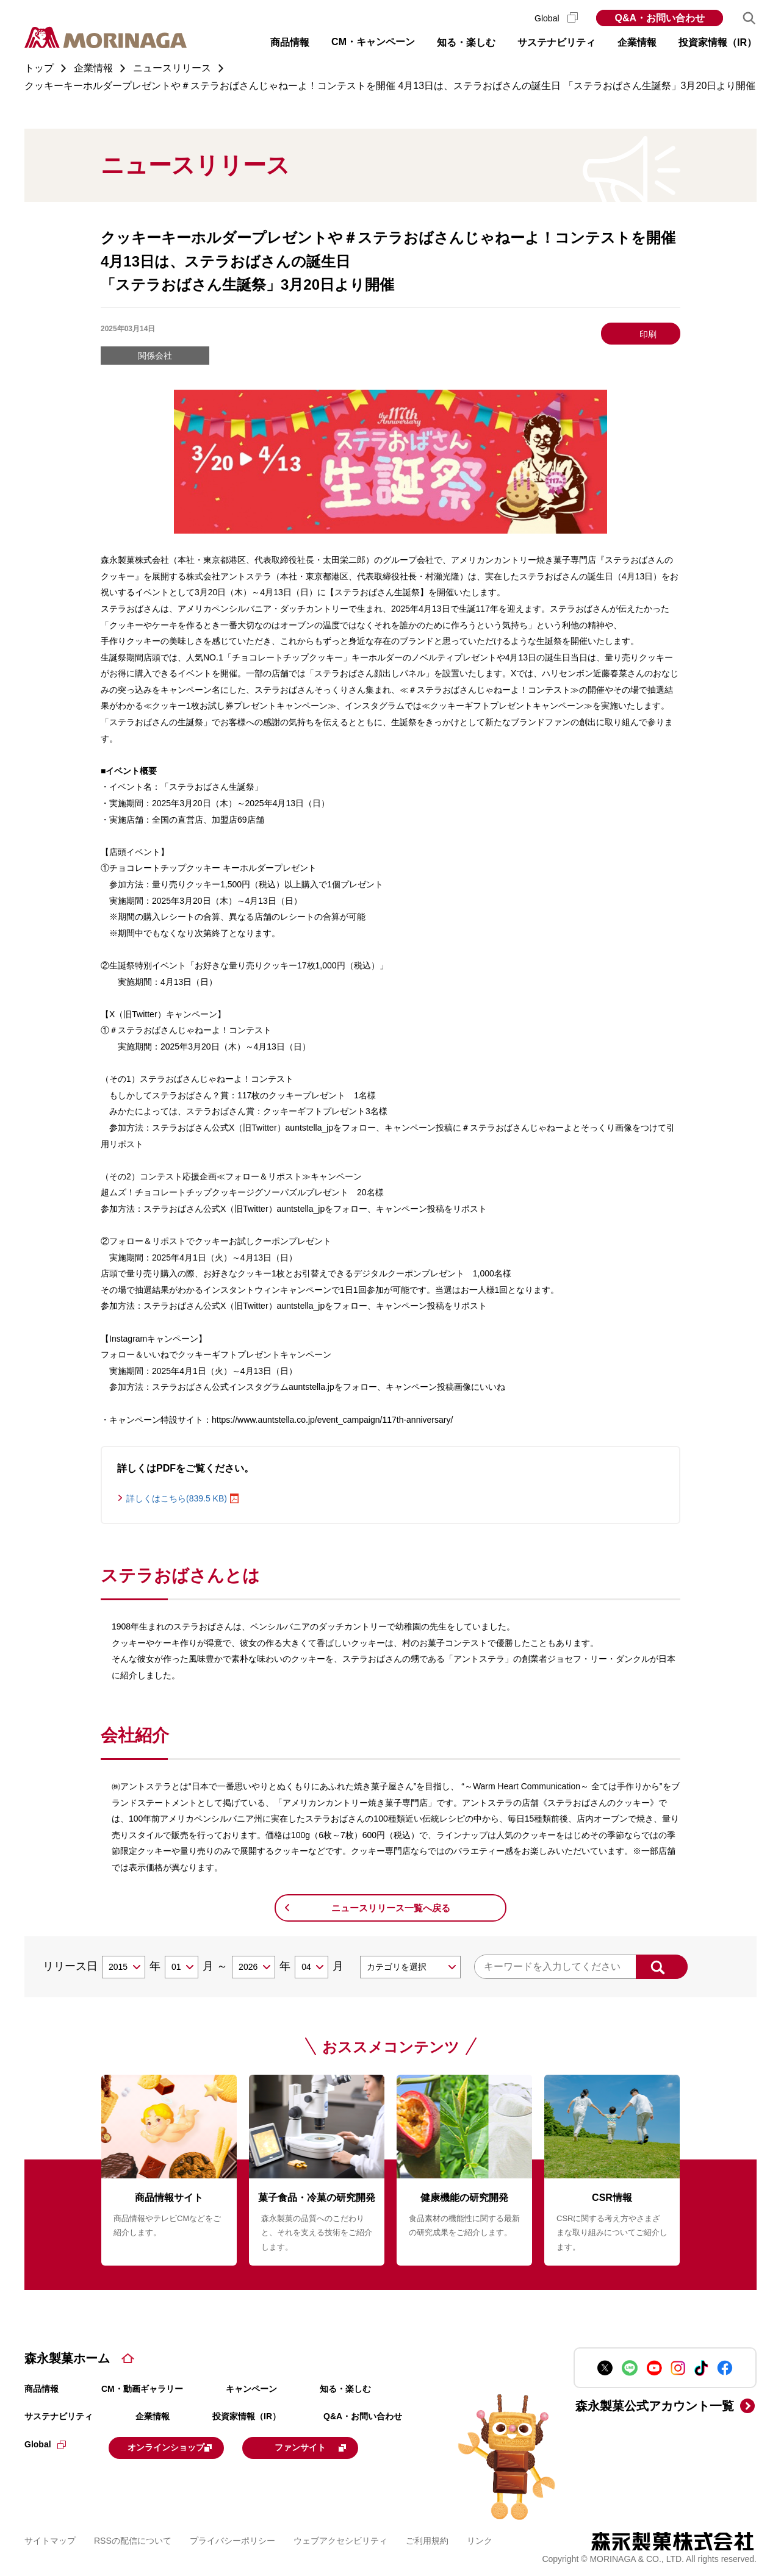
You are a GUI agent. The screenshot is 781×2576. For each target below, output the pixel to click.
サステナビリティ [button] (556, 42)
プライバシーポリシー (232, 2539)
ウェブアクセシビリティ (340, 2539)
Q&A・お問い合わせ (659, 18)
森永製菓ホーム (67, 2358)
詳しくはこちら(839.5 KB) (176, 1498)
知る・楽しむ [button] (466, 42)
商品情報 (41, 2389)
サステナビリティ (58, 2416)
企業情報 (152, 2416)
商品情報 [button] (289, 42)
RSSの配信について (132, 2539)
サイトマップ (50, 2539)
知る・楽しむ (345, 2389)
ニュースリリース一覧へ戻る (390, 1908)
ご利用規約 (427, 2539)
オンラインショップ (184, 2447)
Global (556, 18)
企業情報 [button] (637, 42)
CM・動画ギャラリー (142, 2389)
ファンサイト (343, 2447)
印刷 (648, 334)
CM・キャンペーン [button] (373, 42)
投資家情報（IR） (246, 2416)
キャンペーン (251, 2389)
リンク (479, 2539)
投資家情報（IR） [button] (717, 42)
